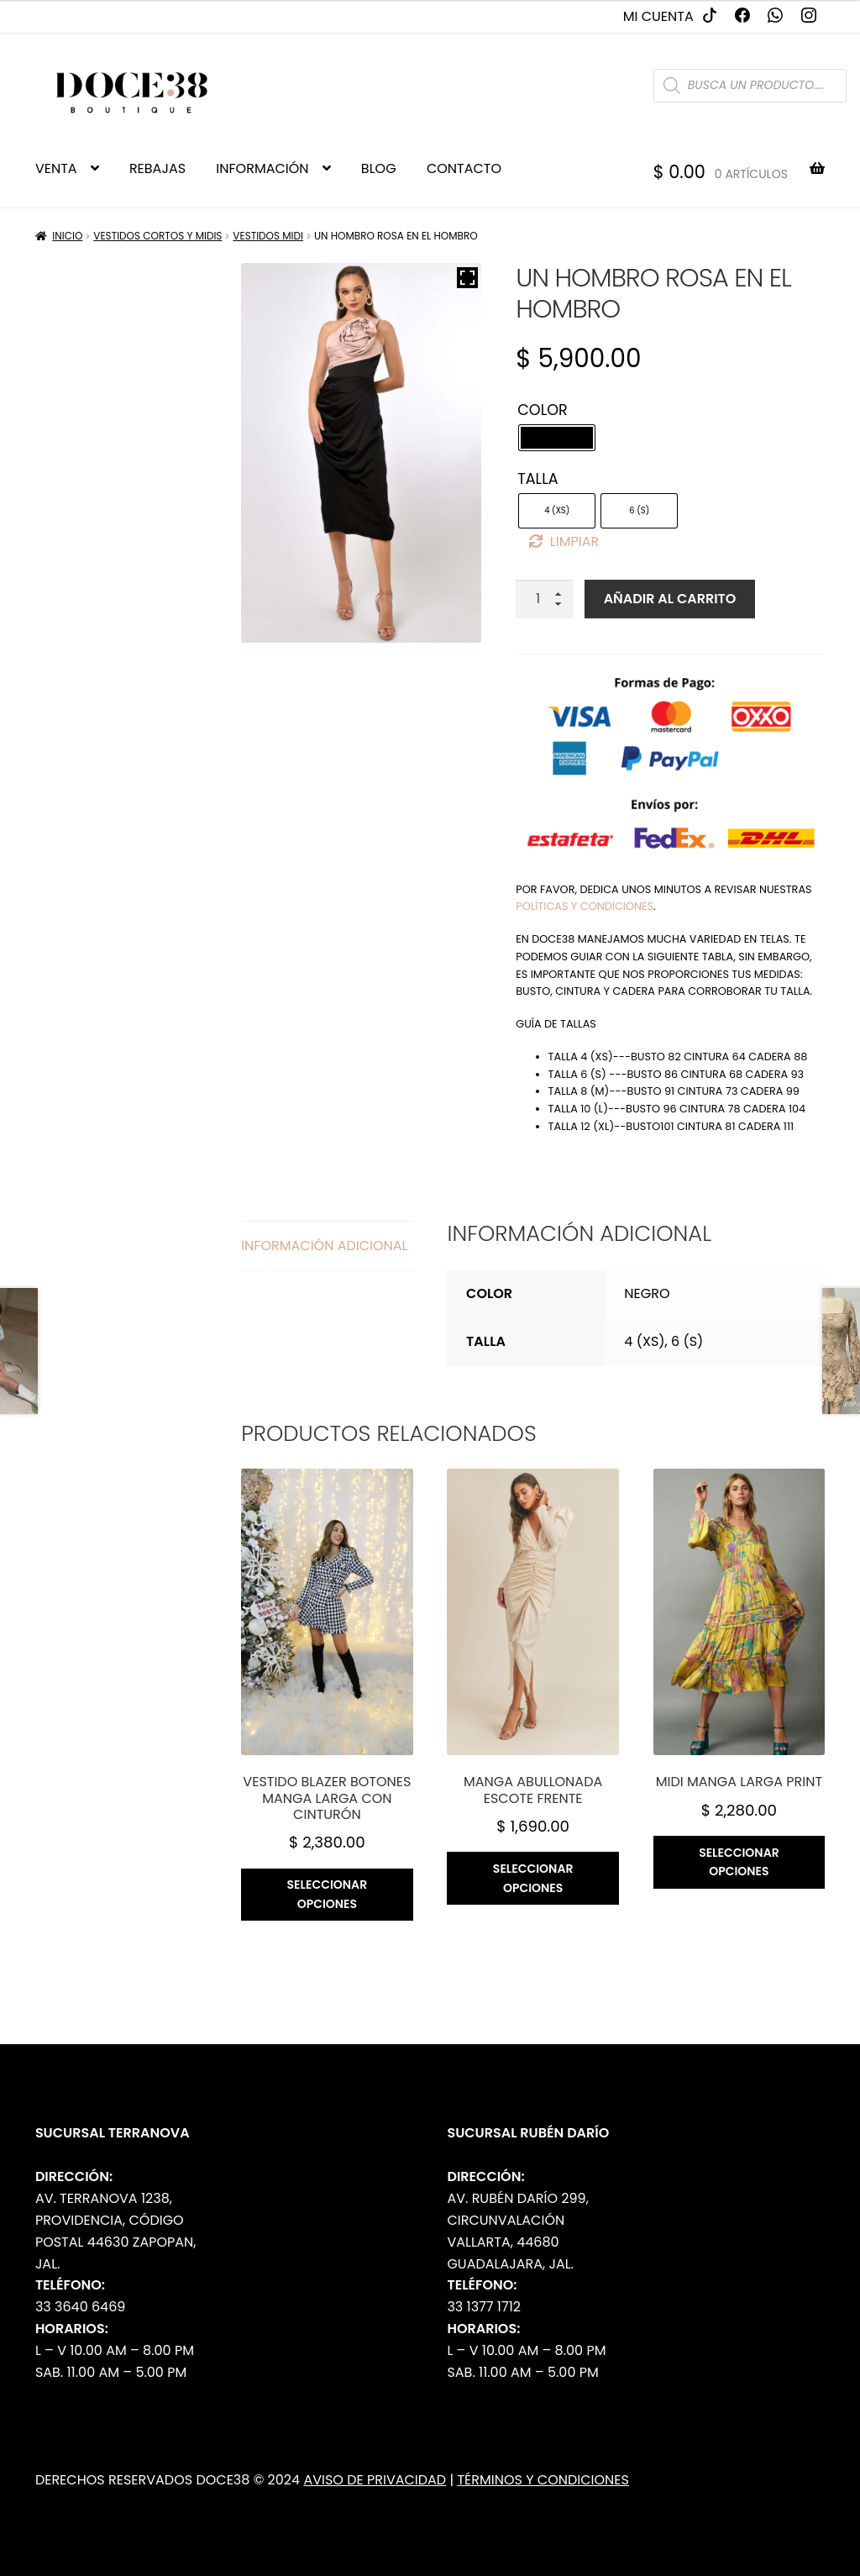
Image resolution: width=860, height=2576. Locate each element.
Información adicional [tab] (324, 1245)
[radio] (557, 437)
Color (542, 410)
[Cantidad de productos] (544, 599)
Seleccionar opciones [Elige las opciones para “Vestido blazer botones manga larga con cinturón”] (327, 1894)
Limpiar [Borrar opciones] (574, 541)
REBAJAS (157, 168)
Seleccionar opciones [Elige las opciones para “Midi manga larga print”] (739, 1862)
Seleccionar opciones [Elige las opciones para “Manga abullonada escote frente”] (533, 1878)
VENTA (56, 168)
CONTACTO (464, 168)
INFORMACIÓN (262, 168)
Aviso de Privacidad (374, 2479)
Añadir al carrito (670, 598)
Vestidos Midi (268, 236)
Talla (537, 479)
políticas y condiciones (584, 906)
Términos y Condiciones (543, 2479)
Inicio (67, 236)
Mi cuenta (658, 16)
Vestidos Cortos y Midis (157, 236)
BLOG (378, 168)
